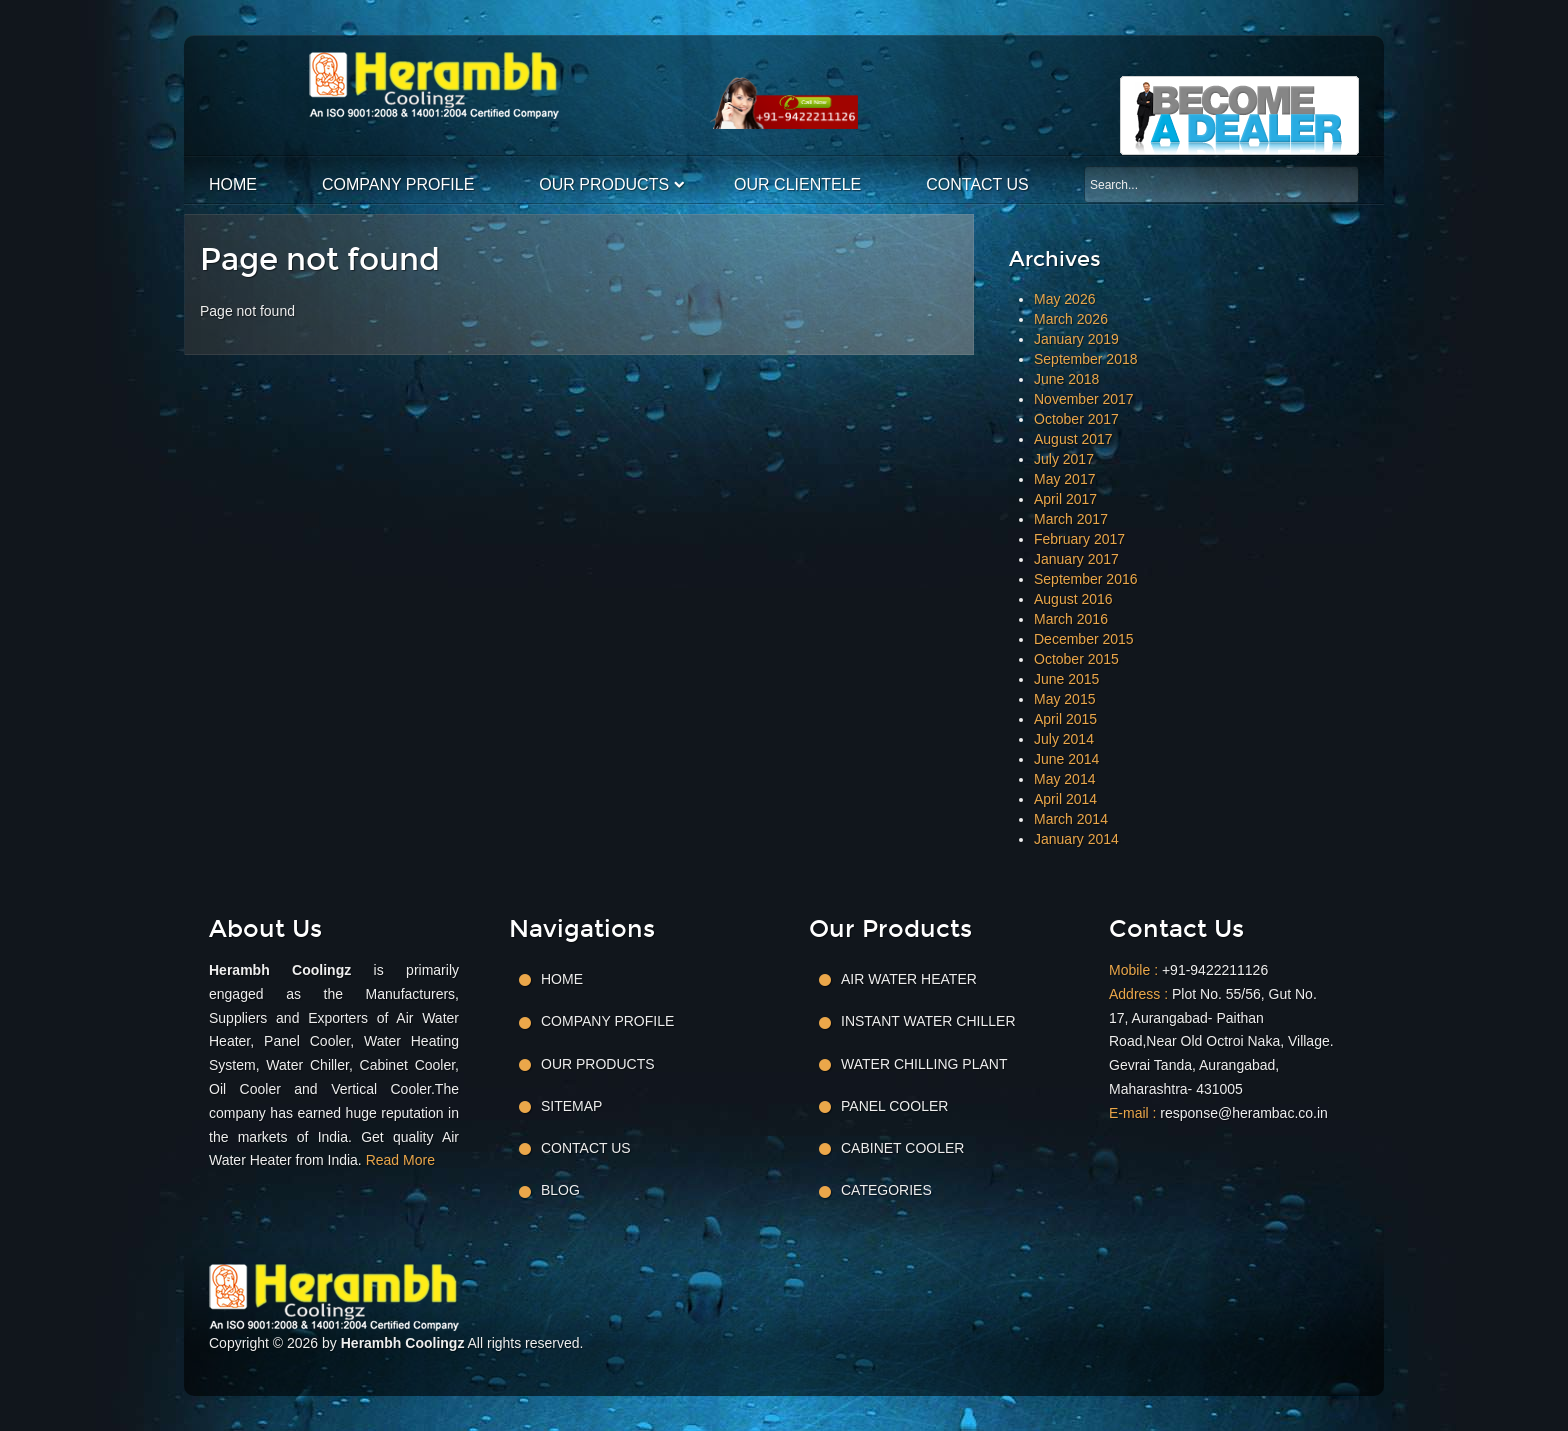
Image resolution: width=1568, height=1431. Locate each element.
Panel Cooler (894, 1106)
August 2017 (1073, 439)
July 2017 (1064, 459)
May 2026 (1064, 299)
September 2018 (1086, 359)
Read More (400, 1160)
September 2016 (1086, 579)
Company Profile (398, 184)
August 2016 (1073, 599)
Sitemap (571, 1106)
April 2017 (1065, 499)
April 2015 (1065, 719)
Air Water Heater (909, 979)
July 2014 (1064, 739)
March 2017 (1071, 519)
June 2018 (1066, 379)
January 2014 (1076, 839)
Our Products (604, 184)
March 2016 (1071, 619)
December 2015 (1084, 639)
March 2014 (1071, 819)
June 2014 (1066, 759)
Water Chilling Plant (924, 1064)
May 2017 (1064, 479)
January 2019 (1076, 339)
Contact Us (977, 184)
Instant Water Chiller (928, 1021)
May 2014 (1064, 779)
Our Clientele (797, 184)
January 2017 (1076, 559)
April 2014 (1065, 799)
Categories (886, 1190)
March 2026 (1071, 319)
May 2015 (1064, 699)
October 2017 (1076, 419)
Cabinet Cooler (902, 1148)
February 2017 (1079, 539)
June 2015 (1066, 679)
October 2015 (1076, 659)
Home (233, 184)
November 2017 (1084, 399)
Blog (560, 1190)
